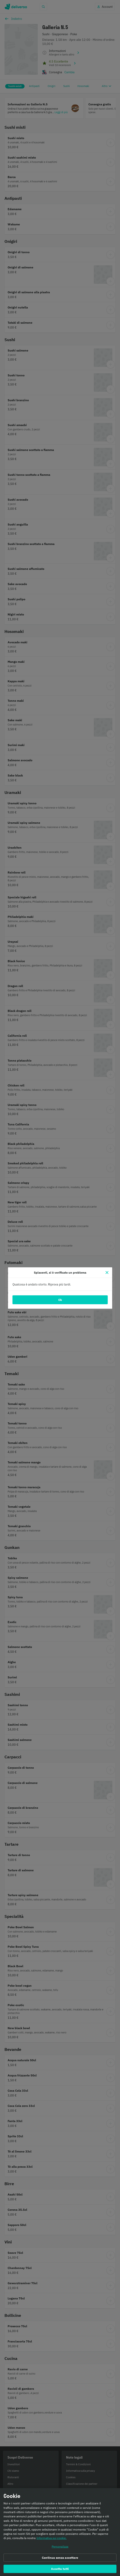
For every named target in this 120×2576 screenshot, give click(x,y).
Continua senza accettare (60, 2557)
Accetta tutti (60, 2569)
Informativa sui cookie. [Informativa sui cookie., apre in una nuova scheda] (51, 2538)
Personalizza (60, 2547)
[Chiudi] (107, 1272)
